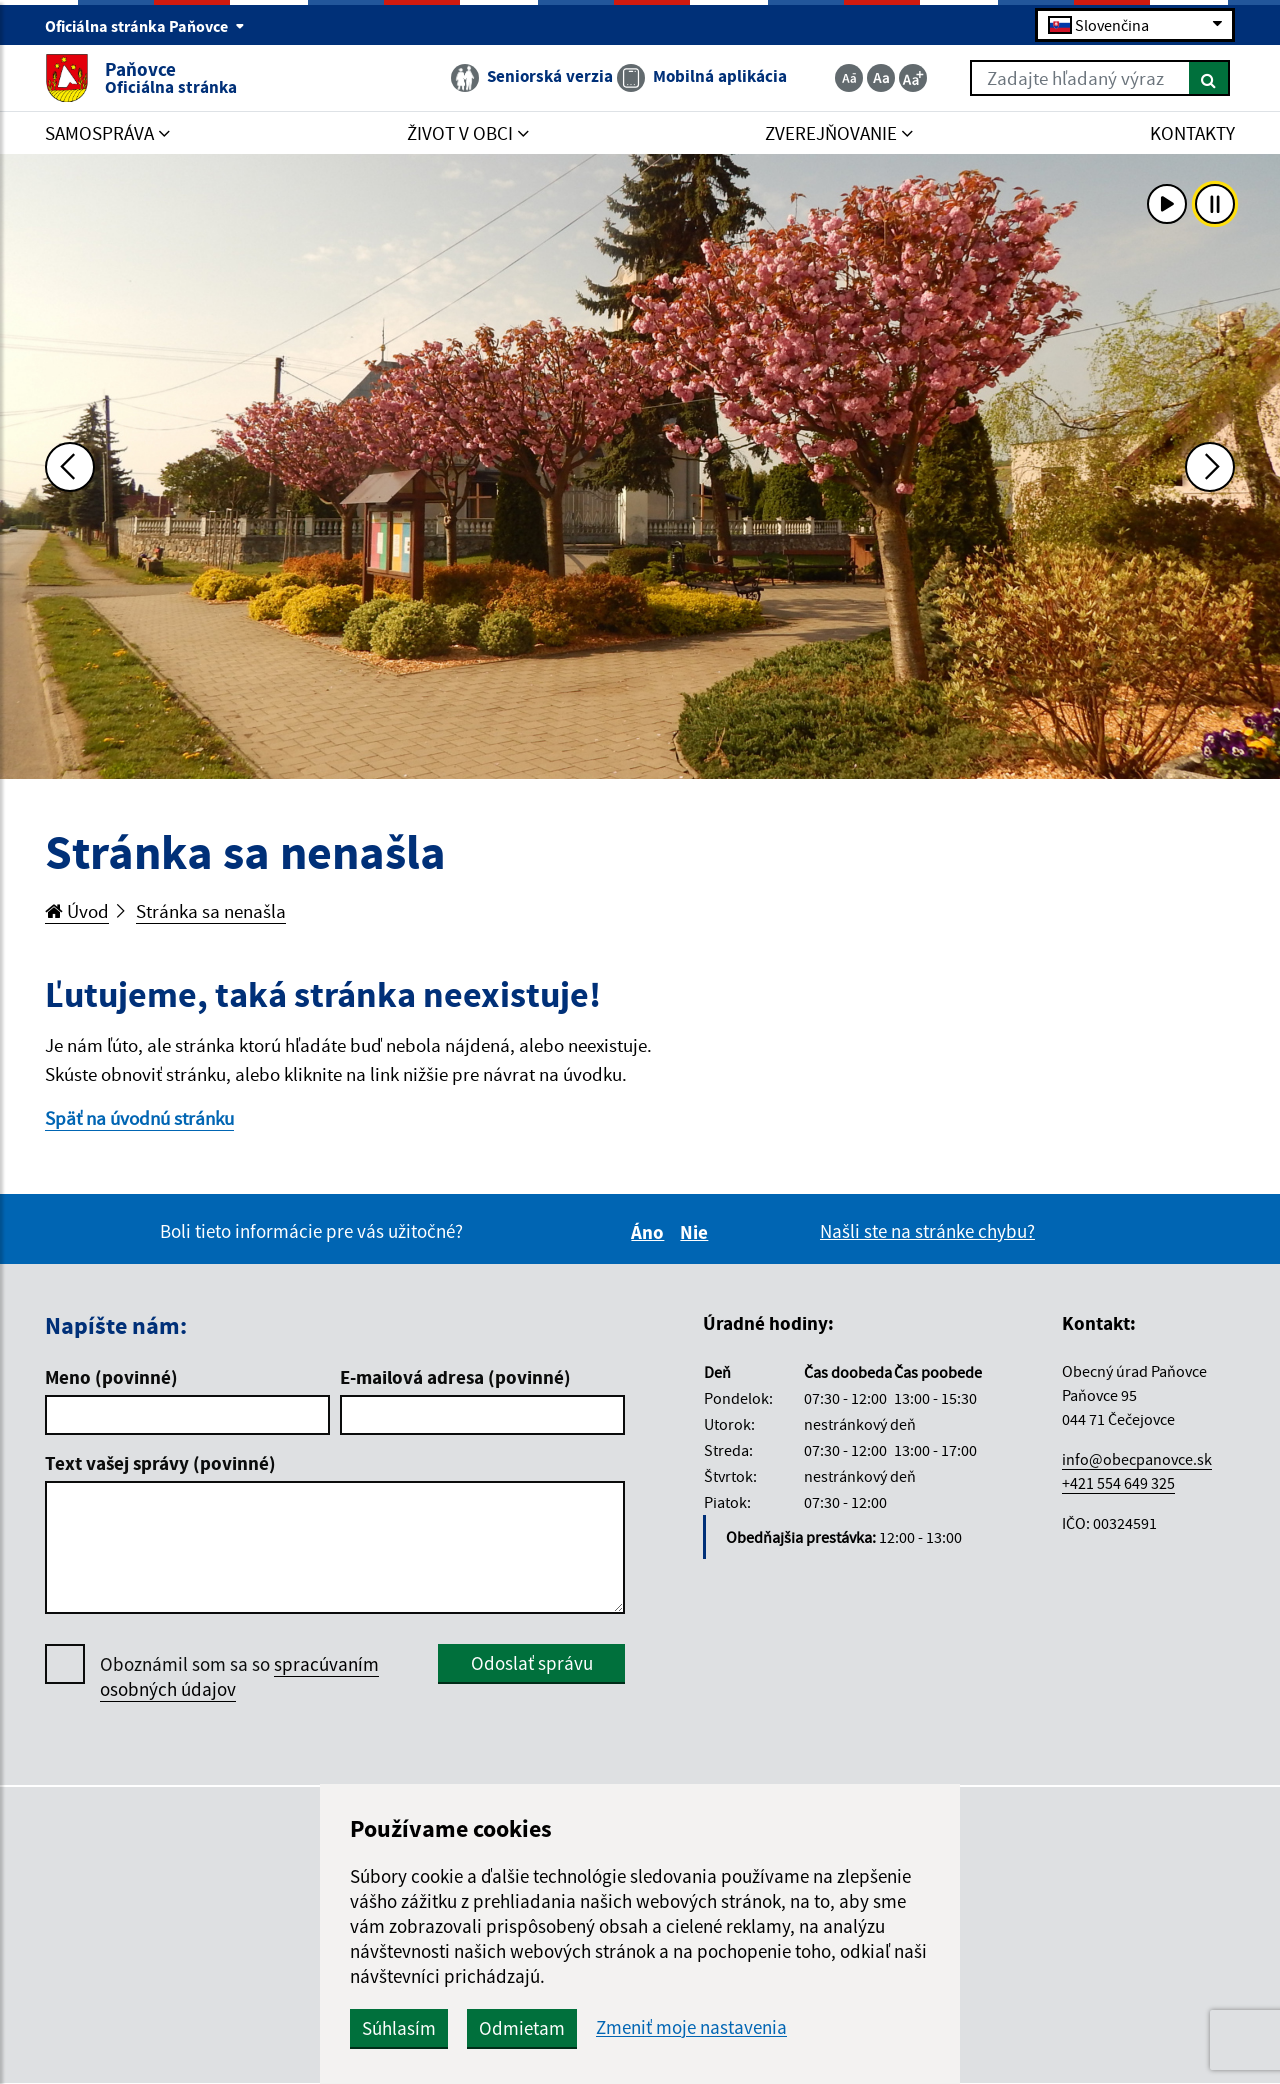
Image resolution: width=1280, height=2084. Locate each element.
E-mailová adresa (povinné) (455, 1377)
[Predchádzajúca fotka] (70, 467)
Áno (650, 1232)
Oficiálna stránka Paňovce (145, 26)
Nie (697, 1232)
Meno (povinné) (111, 1377)
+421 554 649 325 (1118, 1483)
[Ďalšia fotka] (1210, 467)
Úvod (77, 911)
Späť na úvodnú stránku (139, 1118)
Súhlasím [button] (399, 2028)
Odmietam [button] (522, 2028)
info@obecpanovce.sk (1137, 1459)
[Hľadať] (1209, 78)
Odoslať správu (532, 1663)
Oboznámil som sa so (239, 1677)
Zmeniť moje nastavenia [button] (691, 2027)
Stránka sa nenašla (211, 911)
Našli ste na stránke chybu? (927, 1231)
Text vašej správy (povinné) (160, 1463)
